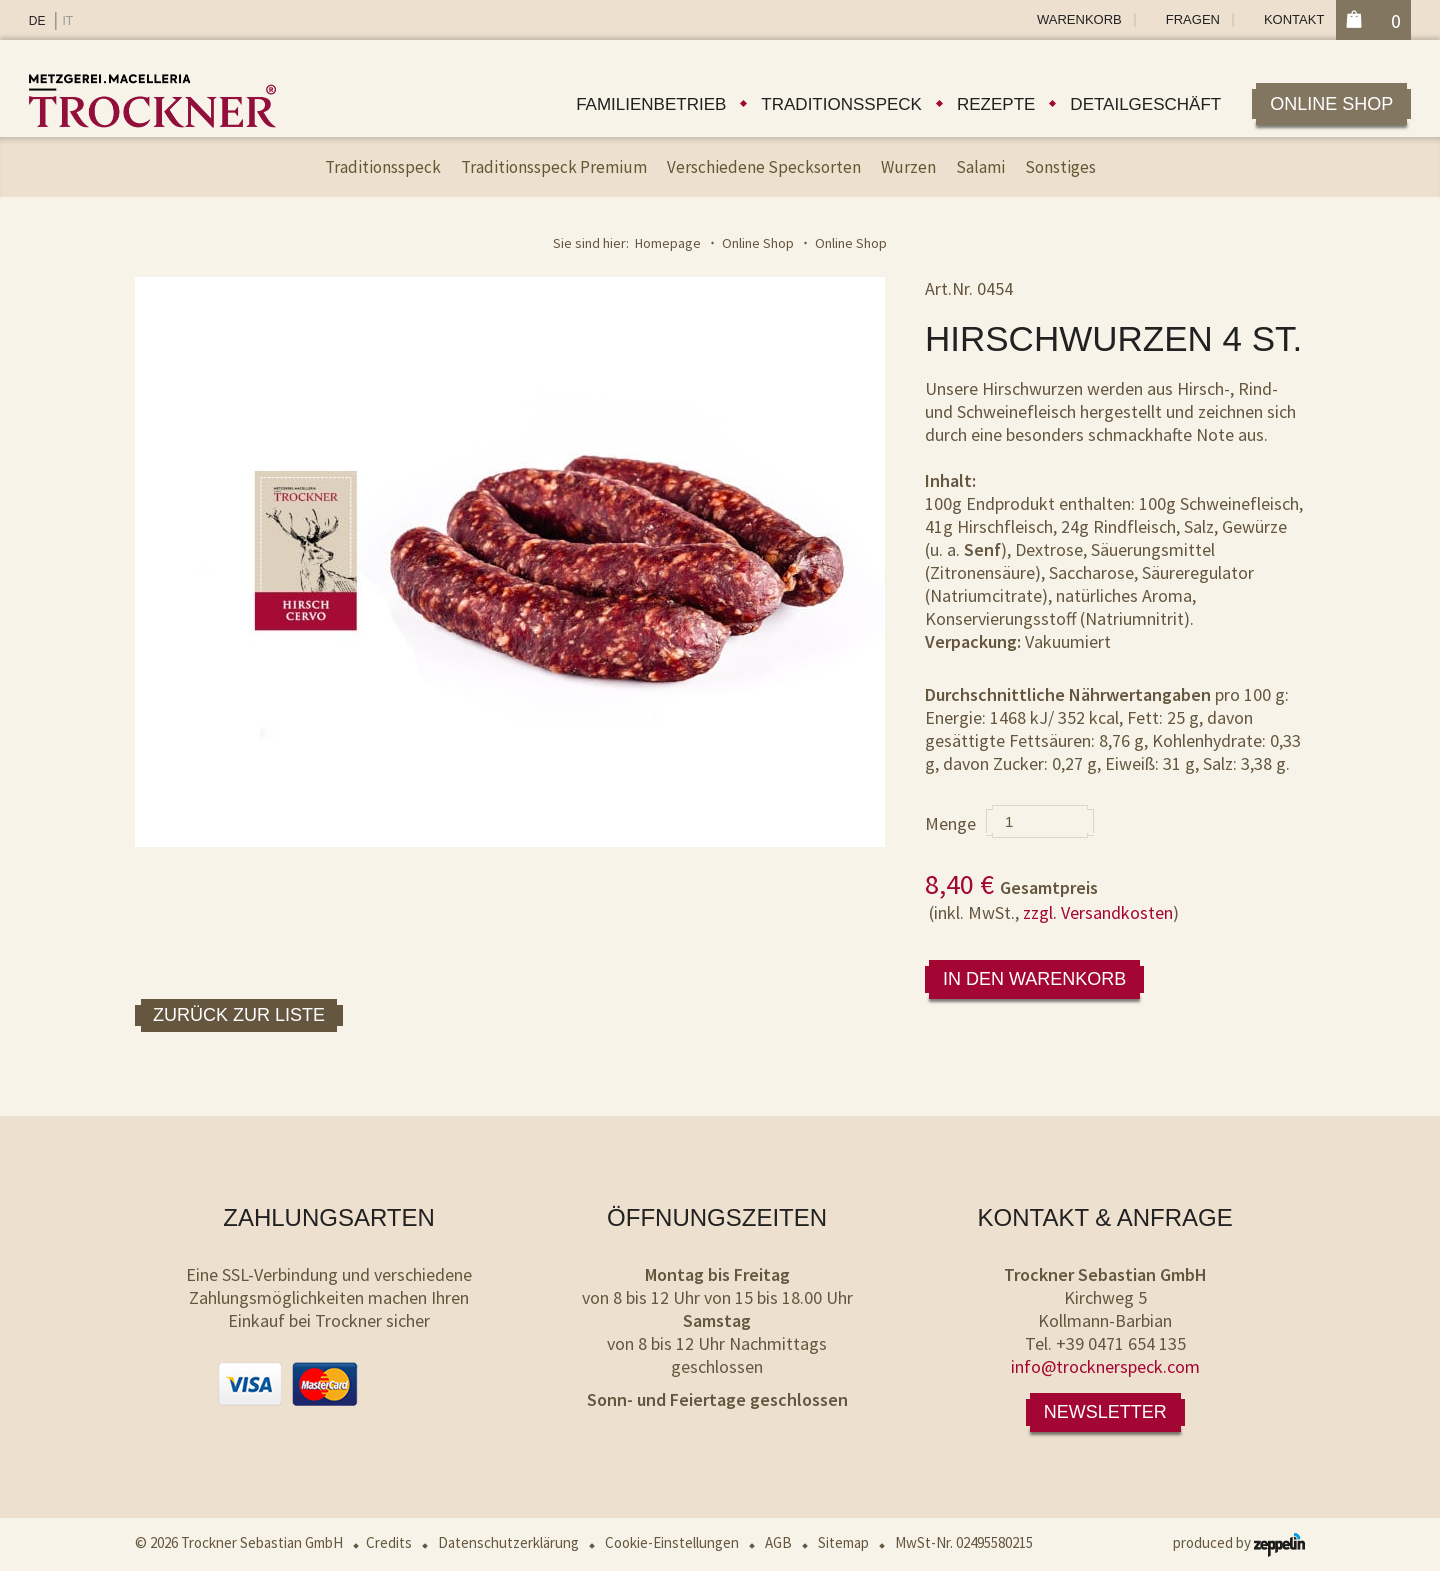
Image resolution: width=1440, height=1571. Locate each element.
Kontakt (1294, 19)
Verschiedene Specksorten (764, 167)
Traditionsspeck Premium (554, 167)
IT (67, 21)
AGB (778, 1542)
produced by (1239, 1542)
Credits (389, 1542)
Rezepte (996, 104)
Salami (980, 167)
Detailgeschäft (1145, 104)
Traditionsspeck (841, 104)
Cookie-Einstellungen (672, 1542)
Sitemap (843, 1542)
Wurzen (908, 167)
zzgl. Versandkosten (1098, 912)
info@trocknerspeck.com (1105, 1366)
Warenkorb (1079, 19)
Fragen (1193, 19)
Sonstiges (1060, 167)
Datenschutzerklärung (508, 1542)
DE (37, 21)
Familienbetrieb (651, 104)
